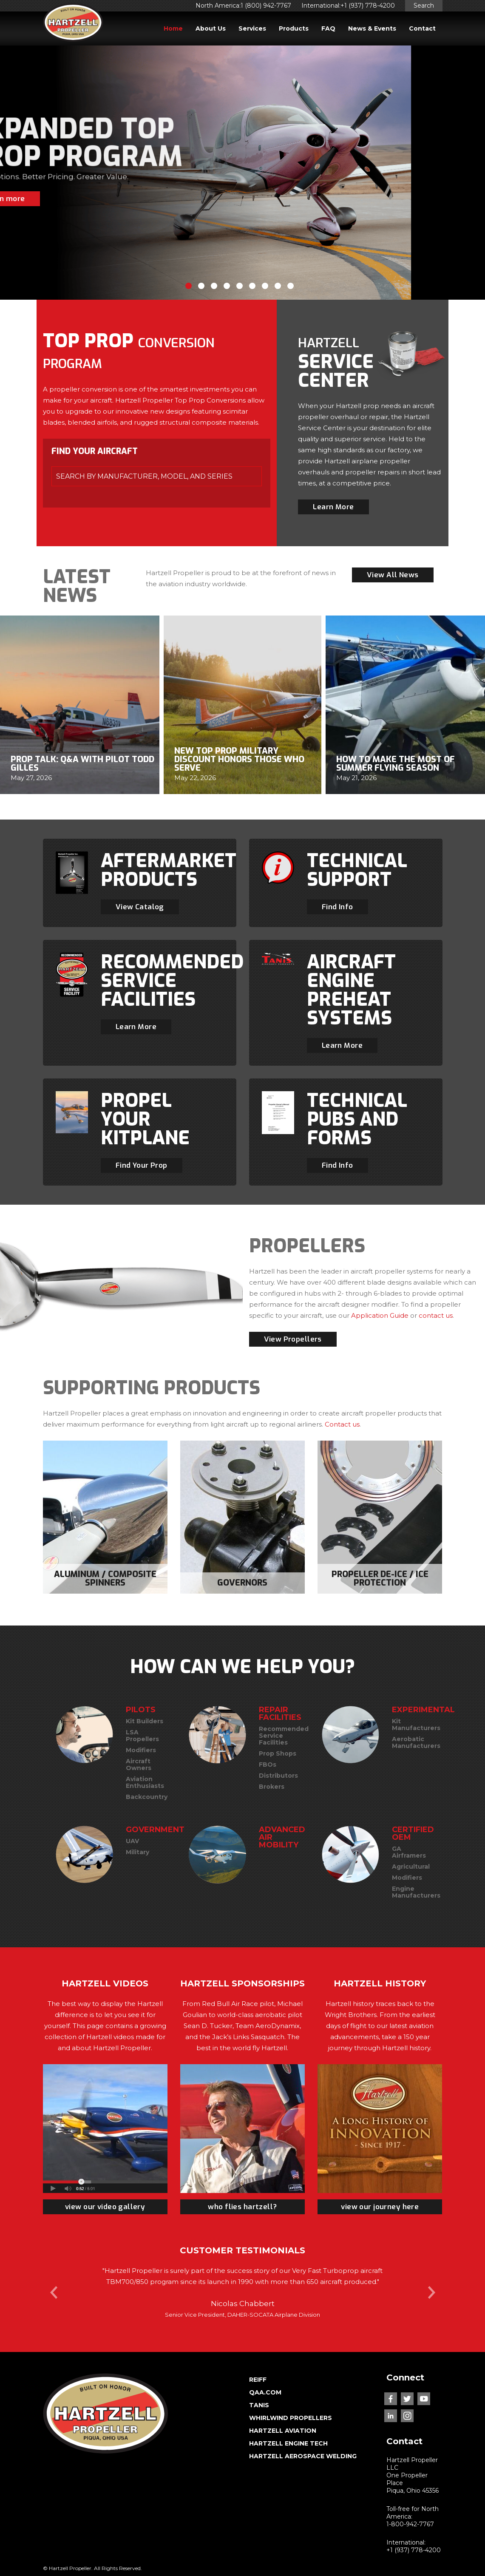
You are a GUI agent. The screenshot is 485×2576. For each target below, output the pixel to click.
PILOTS (141, 1709)
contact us (436, 1315)
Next (431, 2292)
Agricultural (411, 1866)
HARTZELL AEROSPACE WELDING (303, 2456)
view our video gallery (105, 2207)
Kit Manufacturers (416, 1724)
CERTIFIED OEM (413, 1833)
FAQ (328, 28)
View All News (393, 575)
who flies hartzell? (242, 2207)
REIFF (258, 2379)
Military (137, 1852)
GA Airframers (409, 1852)
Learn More (333, 507)
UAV (132, 1841)
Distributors (278, 1775)
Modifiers (141, 1750)
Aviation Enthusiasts (145, 1782)
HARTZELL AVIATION (282, 2430)
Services (252, 28)
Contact (422, 28)
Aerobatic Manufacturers (416, 1742)
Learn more (78, 199)
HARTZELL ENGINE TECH (288, 2443)
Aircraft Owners (138, 1764)
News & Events (372, 28)
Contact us (342, 1424)
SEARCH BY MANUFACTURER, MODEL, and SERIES (144, 476)
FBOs (267, 1764)
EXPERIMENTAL (423, 1709)
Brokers (271, 1786)
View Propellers (293, 1339)
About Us (211, 28)
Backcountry (146, 1797)
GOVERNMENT (155, 1829)
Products (294, 28)
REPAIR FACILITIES (280, 1713)
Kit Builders (144, 1721)
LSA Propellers (142, 1735)
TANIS (259, 2405)
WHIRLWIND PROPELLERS (290, 2418)
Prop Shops (277, 1753)
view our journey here (380, 2207)
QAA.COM (265, 2392)
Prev (54, 2292)
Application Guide (379, 1315)
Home (173, 28)
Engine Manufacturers (416, 1892)
